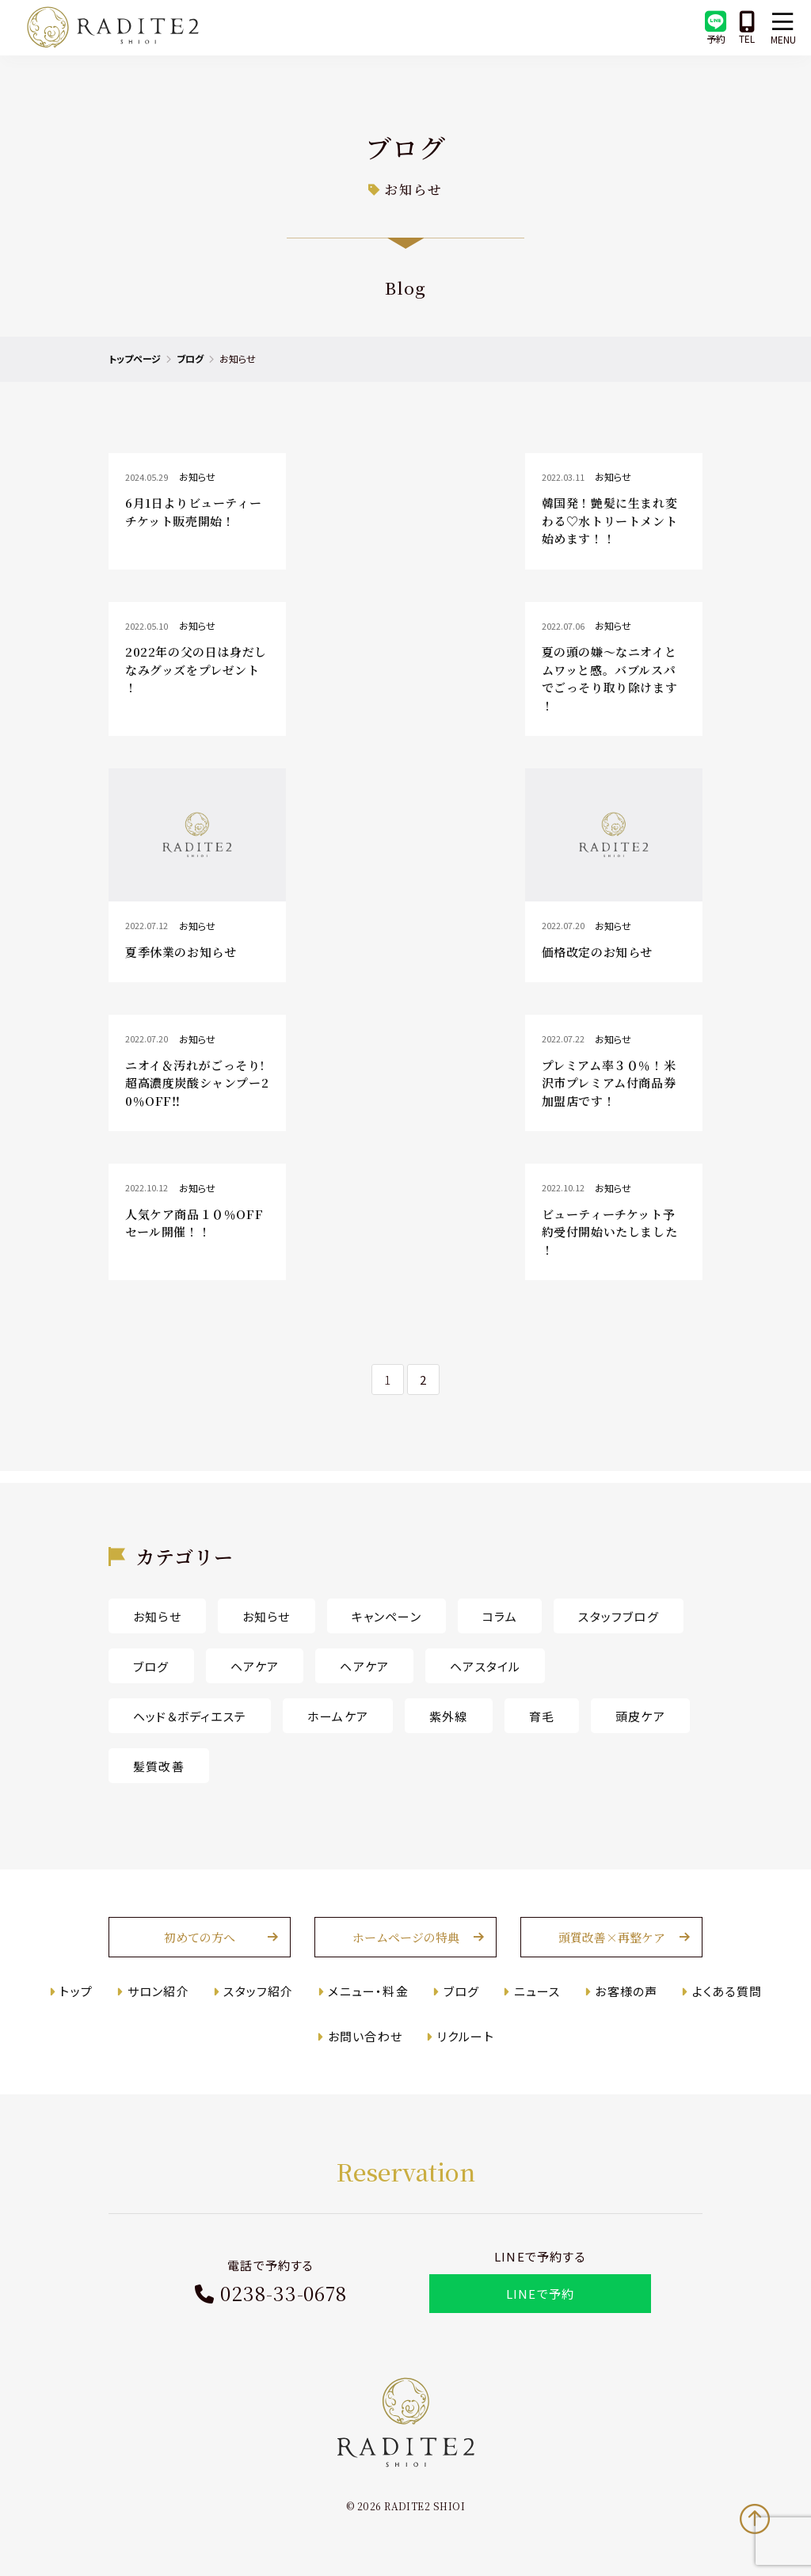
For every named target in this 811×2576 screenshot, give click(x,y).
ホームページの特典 (405, 1937)
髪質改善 (159, 1766)
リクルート (465, 2036)
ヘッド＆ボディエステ (189, 1716)
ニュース (537, 1991)
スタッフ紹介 (258, 1991)
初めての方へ (199, 1937)
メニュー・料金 (368, 1991)
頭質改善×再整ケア (611, 1937)
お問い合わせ (365, 2036)
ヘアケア (255, 1666)
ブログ (190, 358)
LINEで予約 (540, 2293)
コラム (500, 1616)
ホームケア (337, 1716)
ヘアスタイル (485, 1666)
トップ (76, 1991)
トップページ (135, 358)
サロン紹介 (158, 1991)
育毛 (541, 1716)
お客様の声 (626, 1991)
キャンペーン (386, 1616)
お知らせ (157, 1616)
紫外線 (448, 1716)
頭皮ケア (640, 1716)
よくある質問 (727, 1991)
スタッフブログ (618, 1616)
